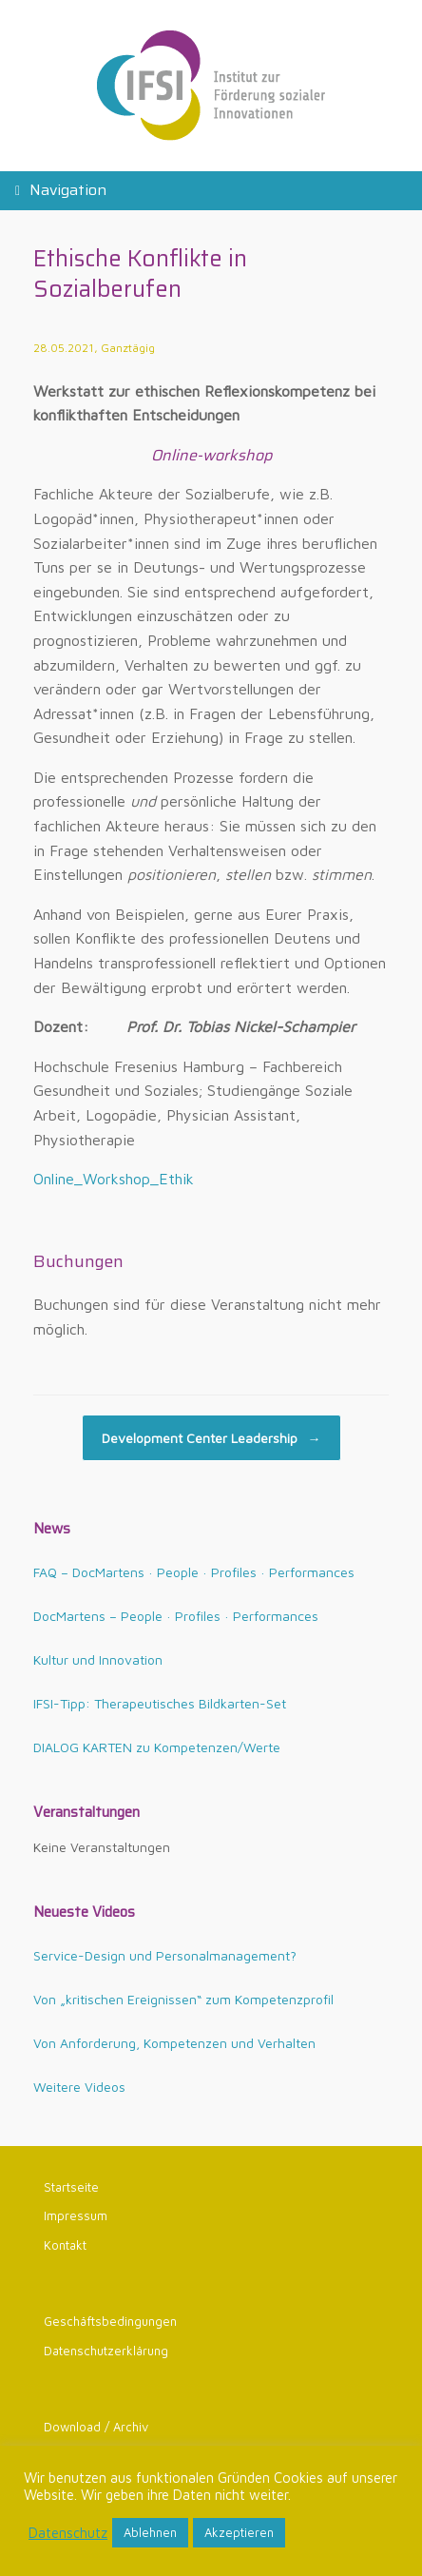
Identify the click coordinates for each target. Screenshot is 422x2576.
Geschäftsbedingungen (110, 2321)
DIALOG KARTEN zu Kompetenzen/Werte (156, 1747)
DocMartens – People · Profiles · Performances (175, 1616)
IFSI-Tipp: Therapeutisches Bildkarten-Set (159, 1703)
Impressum (75, 2215)
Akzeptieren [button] (239, 2532)
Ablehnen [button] (150, 2532)
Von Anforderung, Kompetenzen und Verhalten (174, 2043)
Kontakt (65, 2245)
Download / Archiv (96, 2426)
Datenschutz (68, 2533)
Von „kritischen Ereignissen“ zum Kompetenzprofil (183, 1999)
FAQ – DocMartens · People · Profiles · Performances (194, 1572)
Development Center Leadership (211, 1438)
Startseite (71, 2187)
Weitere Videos (79, 2086)
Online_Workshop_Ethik (113, 1178)
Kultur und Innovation (98, 1659)
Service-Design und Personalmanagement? (165, 1955)
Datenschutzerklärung (106, 2350)
